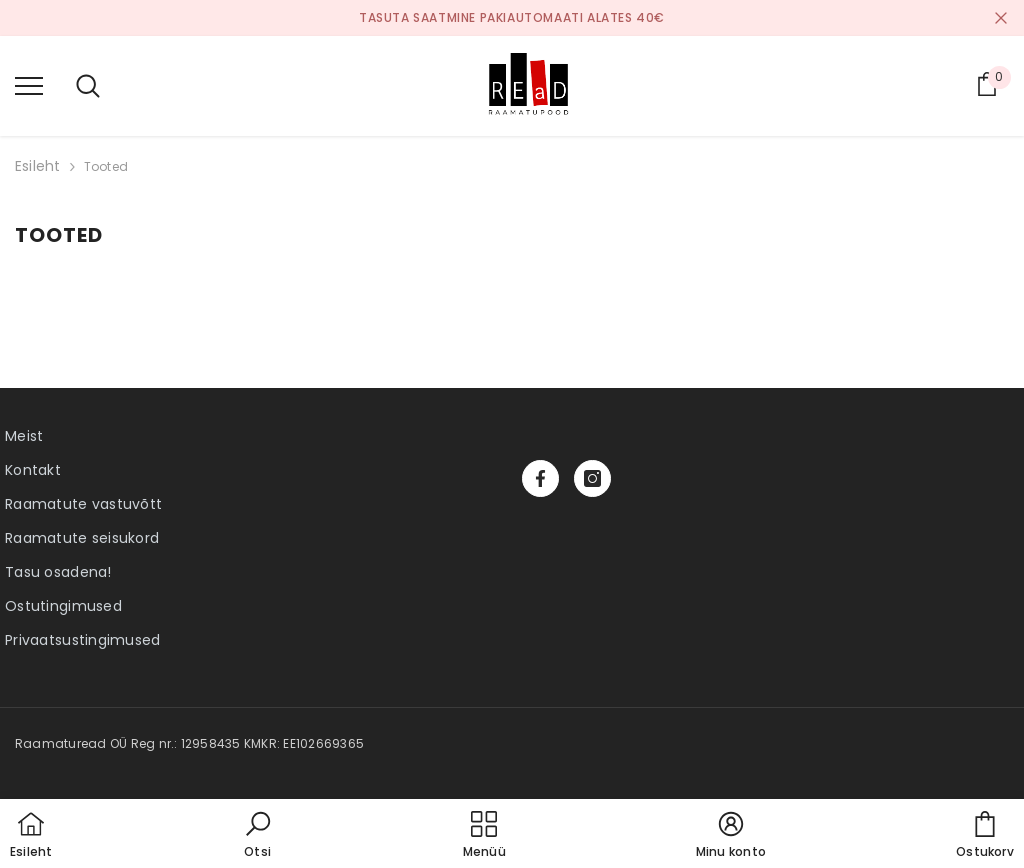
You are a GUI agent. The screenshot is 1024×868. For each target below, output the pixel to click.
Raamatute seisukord (82, 538)
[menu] (29, 85)
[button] (258, 836)
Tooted (106, 166)
